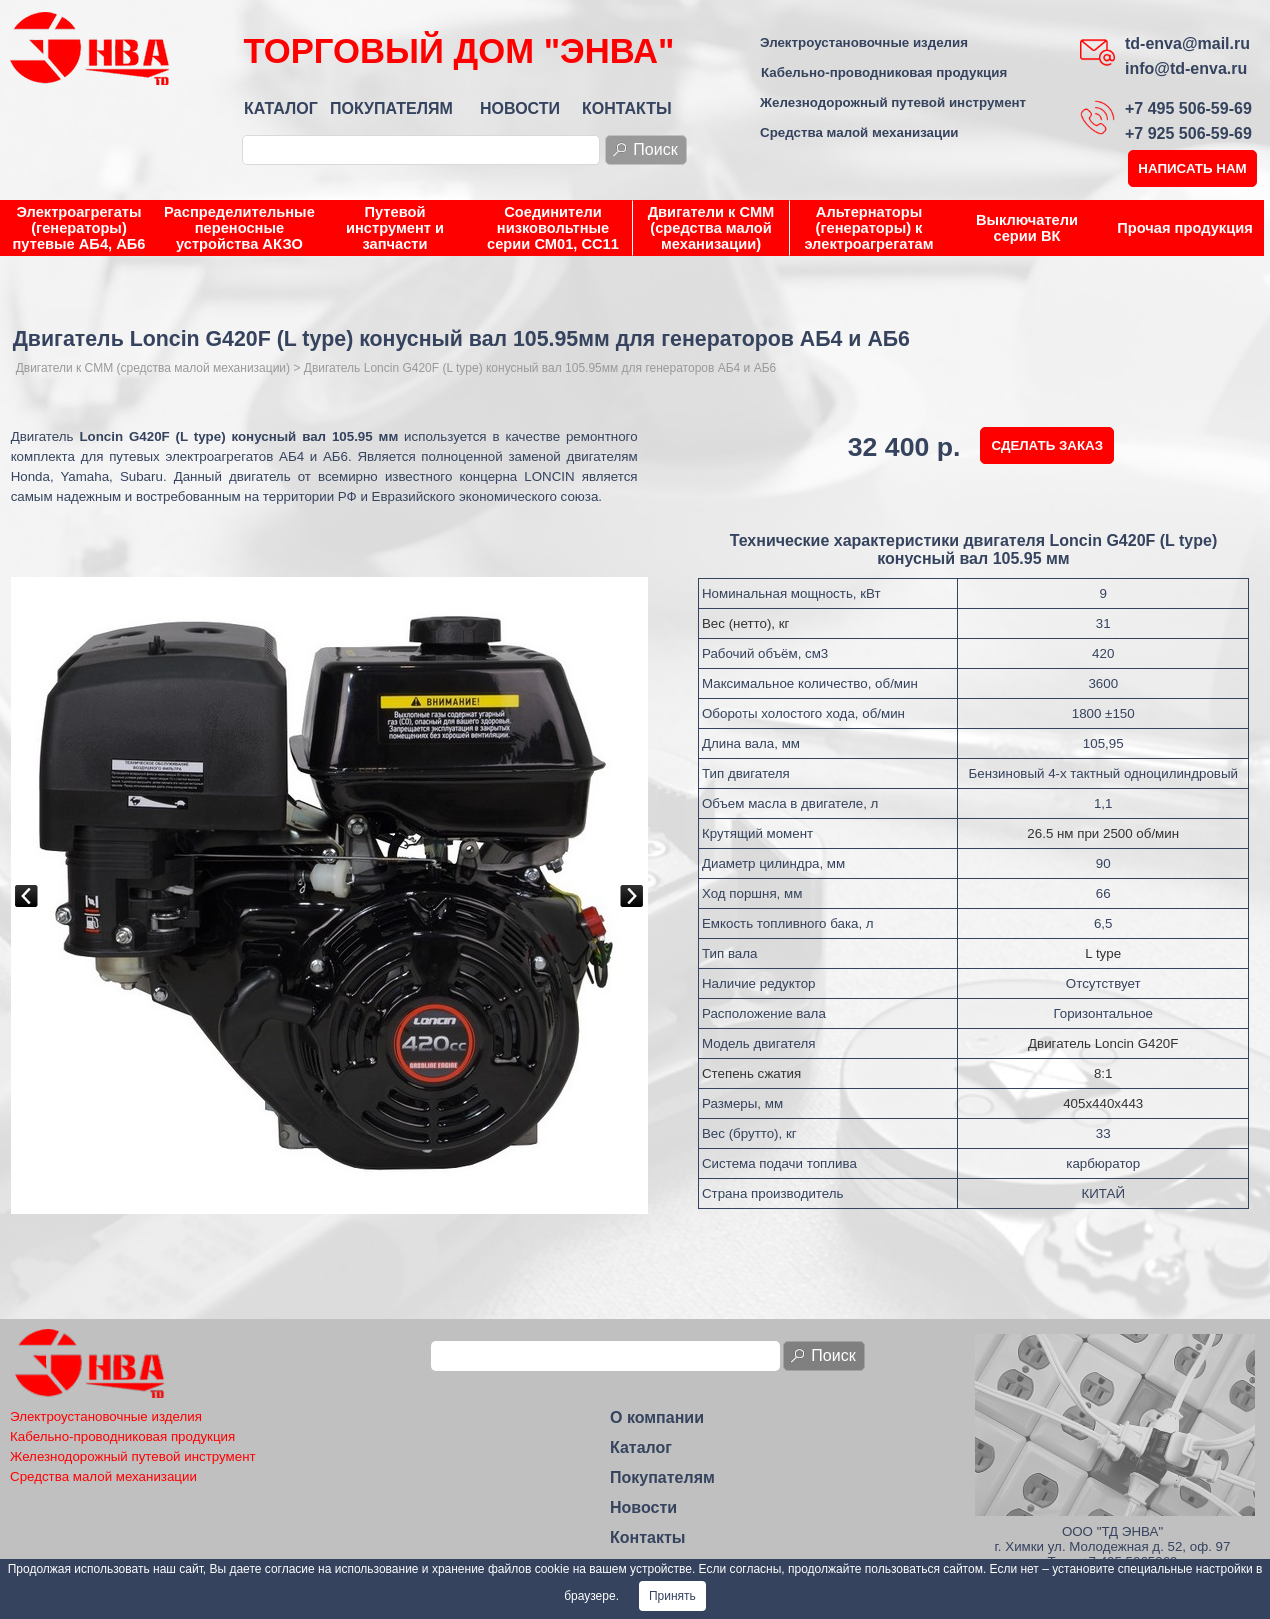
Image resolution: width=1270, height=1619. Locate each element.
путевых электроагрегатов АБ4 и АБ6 (228, 456)
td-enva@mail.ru (1187, 43)
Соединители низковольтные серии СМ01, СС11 (553, 228)
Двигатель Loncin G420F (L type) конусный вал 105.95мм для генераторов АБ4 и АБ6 (540, 368)
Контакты (647, 1537)
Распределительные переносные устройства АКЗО (239, 228)
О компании (657, 1417)
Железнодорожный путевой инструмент (893, 102)
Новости (643, 1507)
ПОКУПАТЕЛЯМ (391, 108)
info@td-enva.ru (1186, 68)
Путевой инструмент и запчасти (395, 228)
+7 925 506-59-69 (1188, 133)
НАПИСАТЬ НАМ (1192, 168)
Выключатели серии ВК (1027, 228)
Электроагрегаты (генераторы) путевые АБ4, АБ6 (79, 228)
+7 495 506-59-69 (1188, 108)
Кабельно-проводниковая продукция (884, 72)
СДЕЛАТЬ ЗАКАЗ (1047, 445)
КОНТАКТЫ (627, 108)
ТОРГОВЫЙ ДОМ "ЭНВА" (458, 51)
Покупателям (662, 1477)
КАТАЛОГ (281, 108)
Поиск (655, 149)
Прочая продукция (1184, 228)
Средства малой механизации (859, 132)
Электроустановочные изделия (864, 42)
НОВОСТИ (520, 108)
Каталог (641, 1447)
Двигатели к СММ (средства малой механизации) (711, 228)
